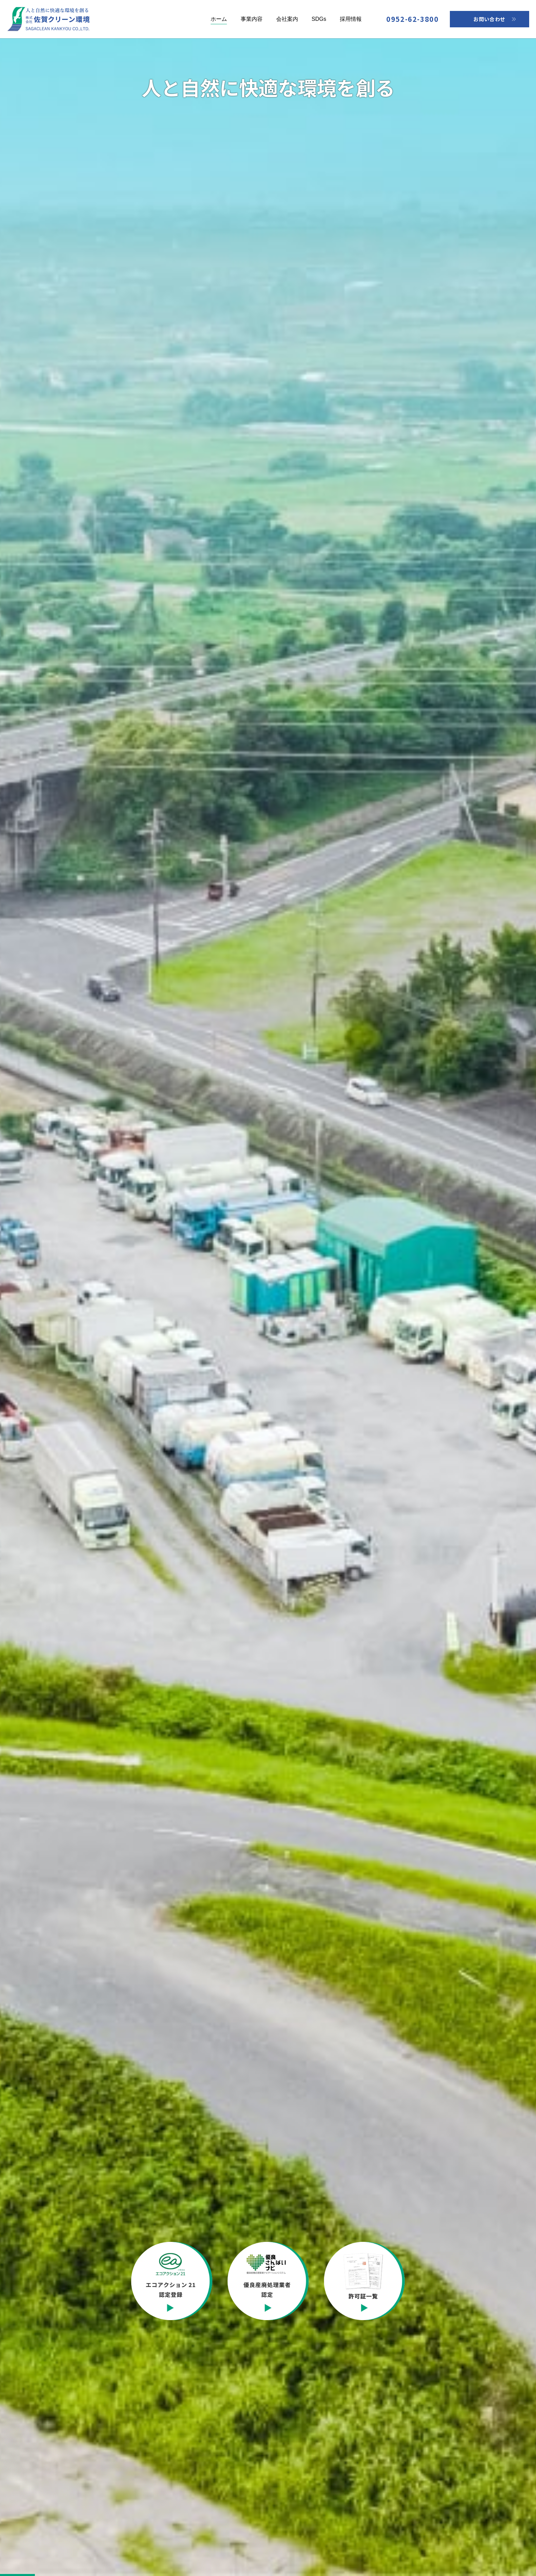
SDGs (319, 19)
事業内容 (252, 19)
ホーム (219, 19)
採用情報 (351, 19)
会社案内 (287, 19)
